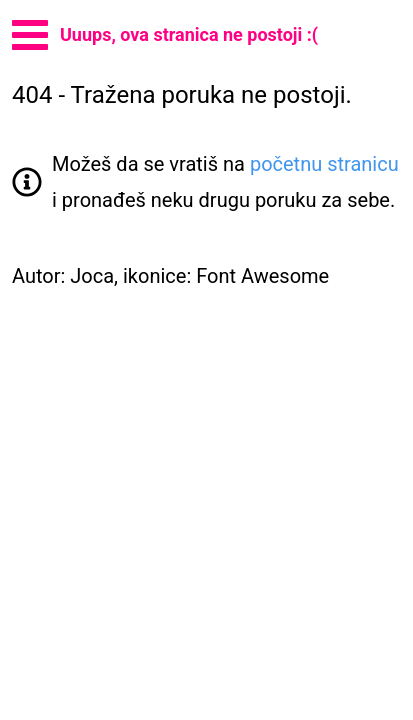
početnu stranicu (324, 164)
